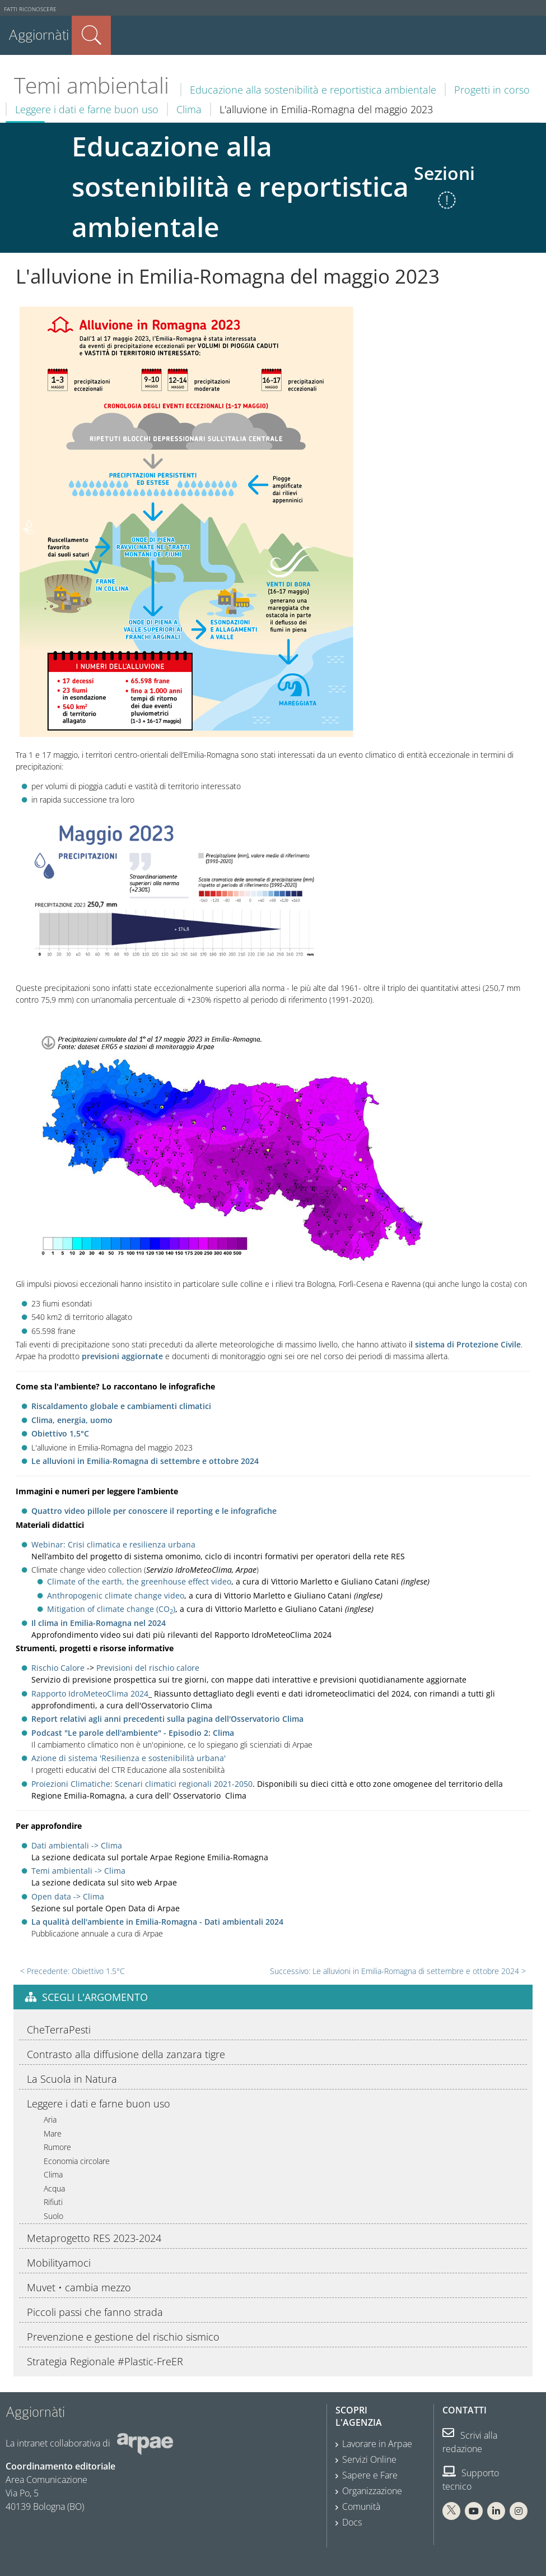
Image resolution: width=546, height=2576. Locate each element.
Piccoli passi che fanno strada (95, 2312)
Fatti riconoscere (30, 9)
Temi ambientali (91, 85)
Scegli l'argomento (95, 1997)
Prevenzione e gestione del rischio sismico (123, 2336)
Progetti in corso (492, 89)
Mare (53, 2133)
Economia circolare (77, 2161)
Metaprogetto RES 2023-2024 (94, 2238)
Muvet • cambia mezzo (79, 2287)
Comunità (361, 2506)
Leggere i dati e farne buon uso (86, 109)
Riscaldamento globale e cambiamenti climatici (121, 1406)
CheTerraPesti (59, 2029)
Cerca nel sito (91, 35)
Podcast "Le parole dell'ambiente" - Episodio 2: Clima (132, 1732)
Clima (189, 109)
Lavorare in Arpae (377, 2444)
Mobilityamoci (59, 2262)
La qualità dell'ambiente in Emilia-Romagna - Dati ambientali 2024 (157, 1921)
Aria (50, 2119)
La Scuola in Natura (72, 2079)
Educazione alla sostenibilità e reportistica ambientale (313, 89)
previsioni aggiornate (122, 1356)
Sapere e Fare (370, 2475)
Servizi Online (369, 2459)
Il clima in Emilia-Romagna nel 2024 (98, 1623)
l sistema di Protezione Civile (465, 1344)
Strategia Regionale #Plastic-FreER (105, 2361)
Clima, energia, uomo (72, 1420)
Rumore (57, 2147)
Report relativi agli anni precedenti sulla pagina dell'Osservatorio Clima (167, 1718)
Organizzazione (372, 2491)
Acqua (54, 2188)
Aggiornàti (38, 35)
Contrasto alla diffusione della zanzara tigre (126, 2054)
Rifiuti (53, 2202)
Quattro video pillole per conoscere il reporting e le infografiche (154, 1510)
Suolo (53, 2216)
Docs (352, 2522)
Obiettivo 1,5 (56, 1433)
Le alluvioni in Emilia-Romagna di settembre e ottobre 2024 (145, 1461)
